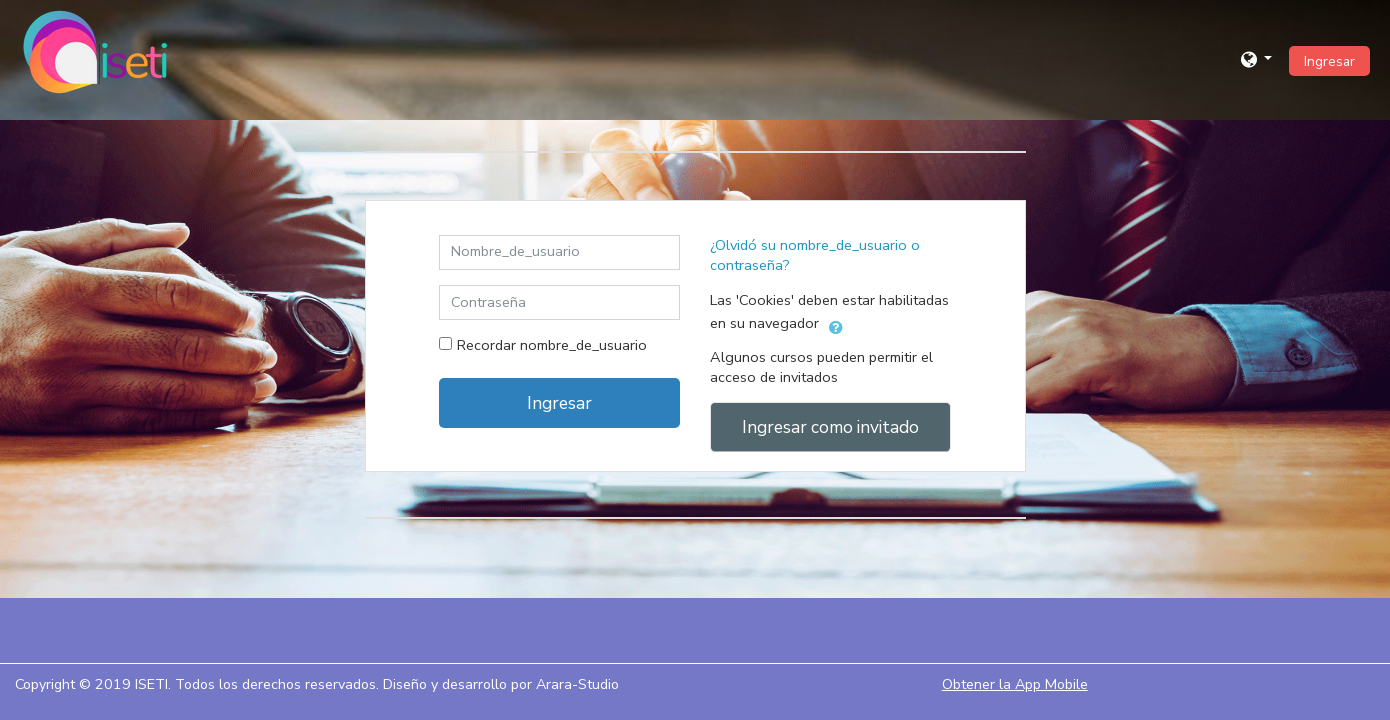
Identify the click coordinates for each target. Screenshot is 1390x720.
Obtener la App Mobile (1015, 684)
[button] (1257, 59)
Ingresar (1329, 61)
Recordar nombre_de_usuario (552, 345)
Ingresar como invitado (830, 427)
